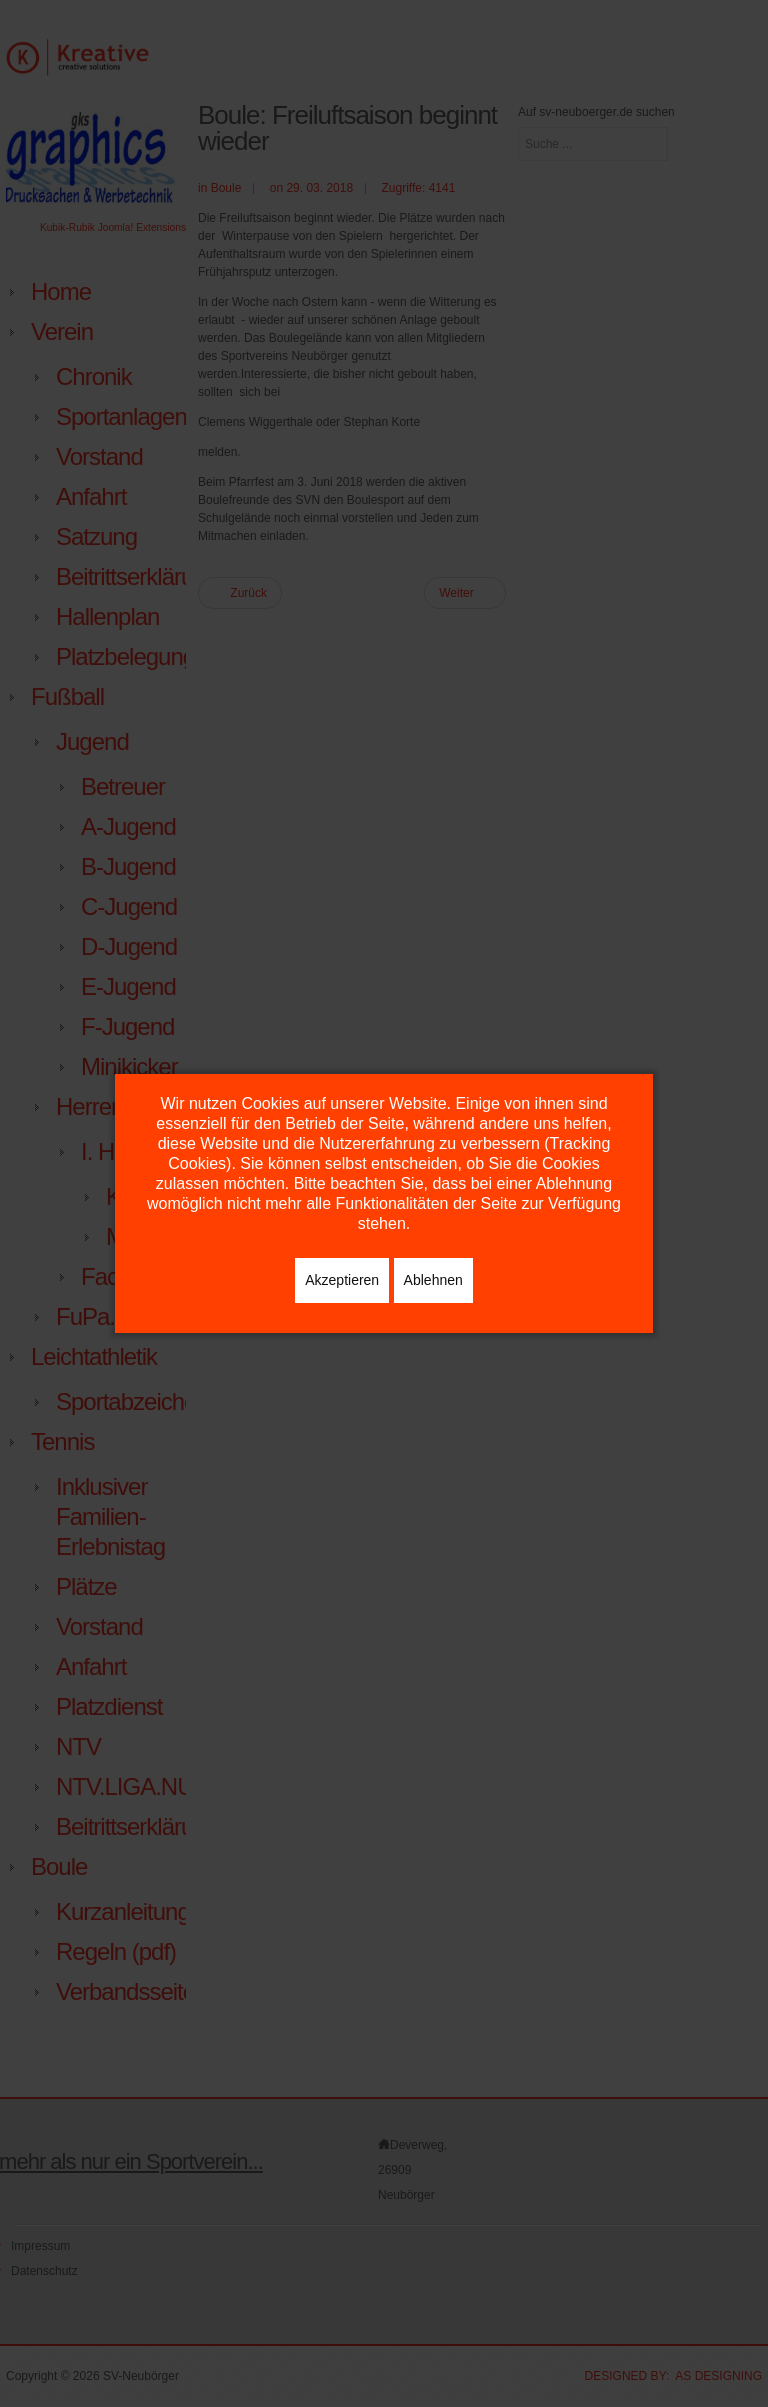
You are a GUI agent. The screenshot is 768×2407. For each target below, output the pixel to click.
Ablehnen (433, 1280)
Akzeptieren (342, 1280)
